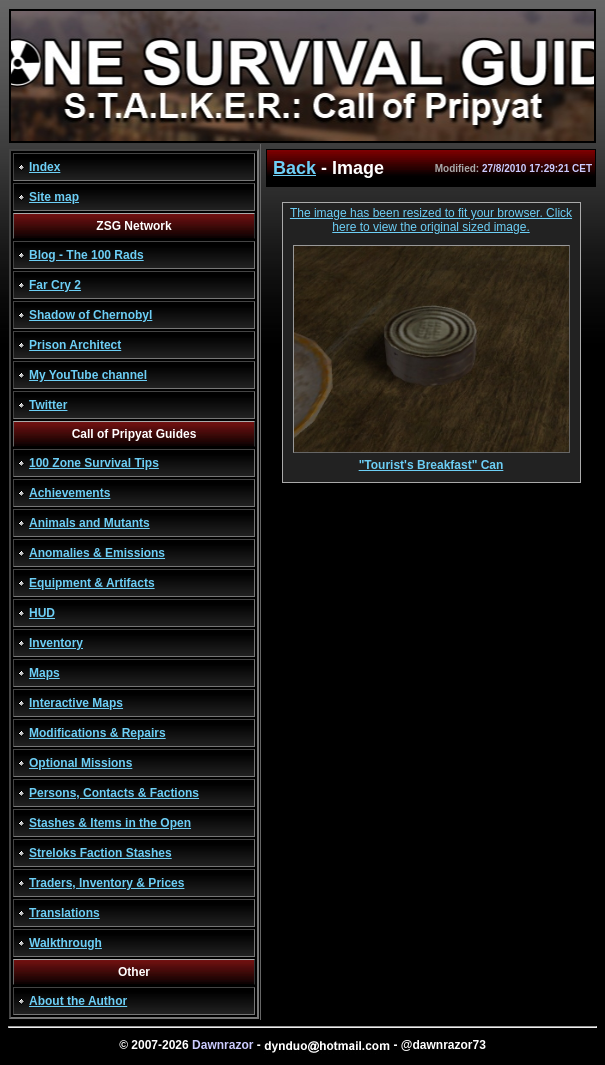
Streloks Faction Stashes (100, 853)
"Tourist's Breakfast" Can (431, 459)
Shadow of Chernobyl (90, 315)
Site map (54, 197)
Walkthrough (65, 943)
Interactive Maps (76, 703)
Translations (64, 913)
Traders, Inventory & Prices (106, 883)
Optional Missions (80, 763)
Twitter (48, 405)
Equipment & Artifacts (92, 583)
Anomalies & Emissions (97, 553)
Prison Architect (75, 345)
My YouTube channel (88, 375)
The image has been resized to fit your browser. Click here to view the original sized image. (431, 220)
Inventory (56, 643)
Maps (44, 673)
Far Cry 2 (55, 285)
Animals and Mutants (89, 523)
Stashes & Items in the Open (110, 823)
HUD (42, 613)
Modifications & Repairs (97, 733)
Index (44, 167)
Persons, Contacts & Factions (114, 793)
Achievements (69, 493)
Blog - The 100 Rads (86, 255)
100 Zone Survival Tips (94, 463)
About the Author (78, 1001)
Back (294, 168)
